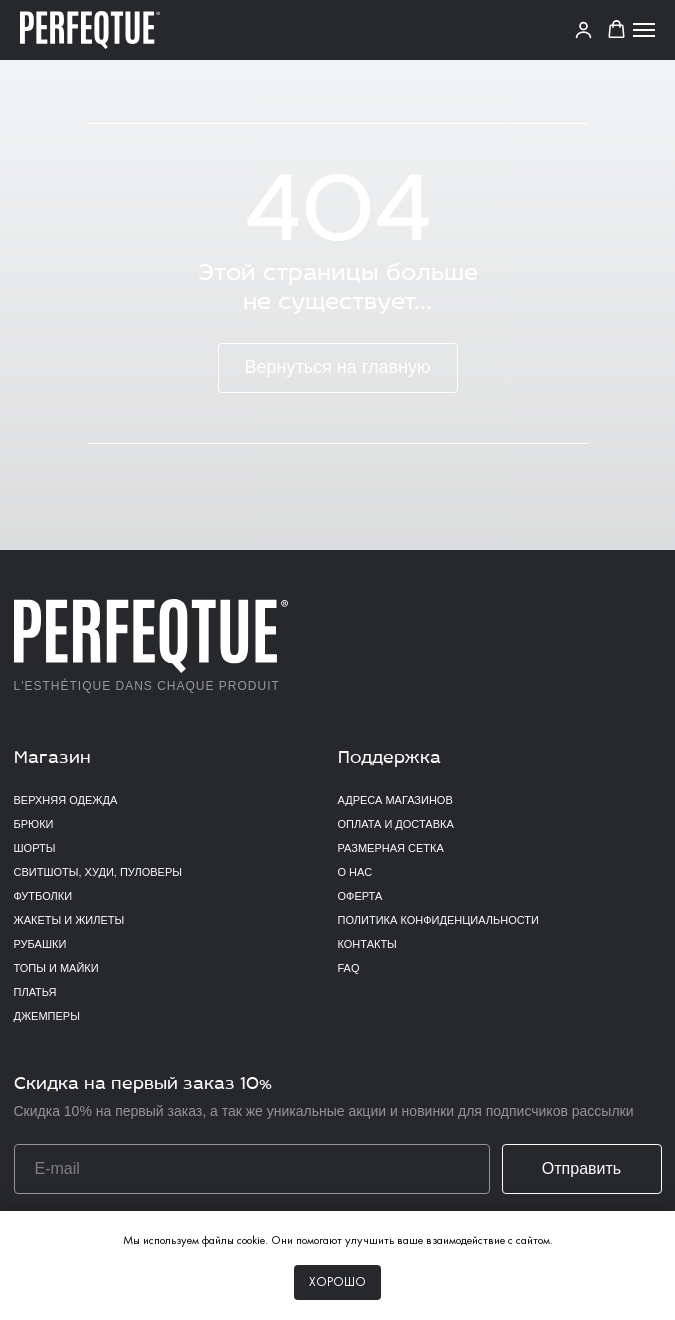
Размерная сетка (391, 848)
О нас (355, 872)
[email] (252, 1169)
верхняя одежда (66, 800)
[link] (583, 29)
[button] (616, 29)
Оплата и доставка (396, 824)
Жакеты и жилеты (69, 920)
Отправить (581, 1168)
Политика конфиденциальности (438, 920)
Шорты (35, 848)
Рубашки (40, 944)
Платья (35, 992)
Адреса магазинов (395, 800)
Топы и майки (56, 968)
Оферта (360, 896)
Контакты (367, 944)
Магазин (52, 758)
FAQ (349, 968)
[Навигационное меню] (644, 30)
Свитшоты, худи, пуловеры (98, 872)
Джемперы (47, 1016)
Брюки (34, 824)
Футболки (43, 896)
